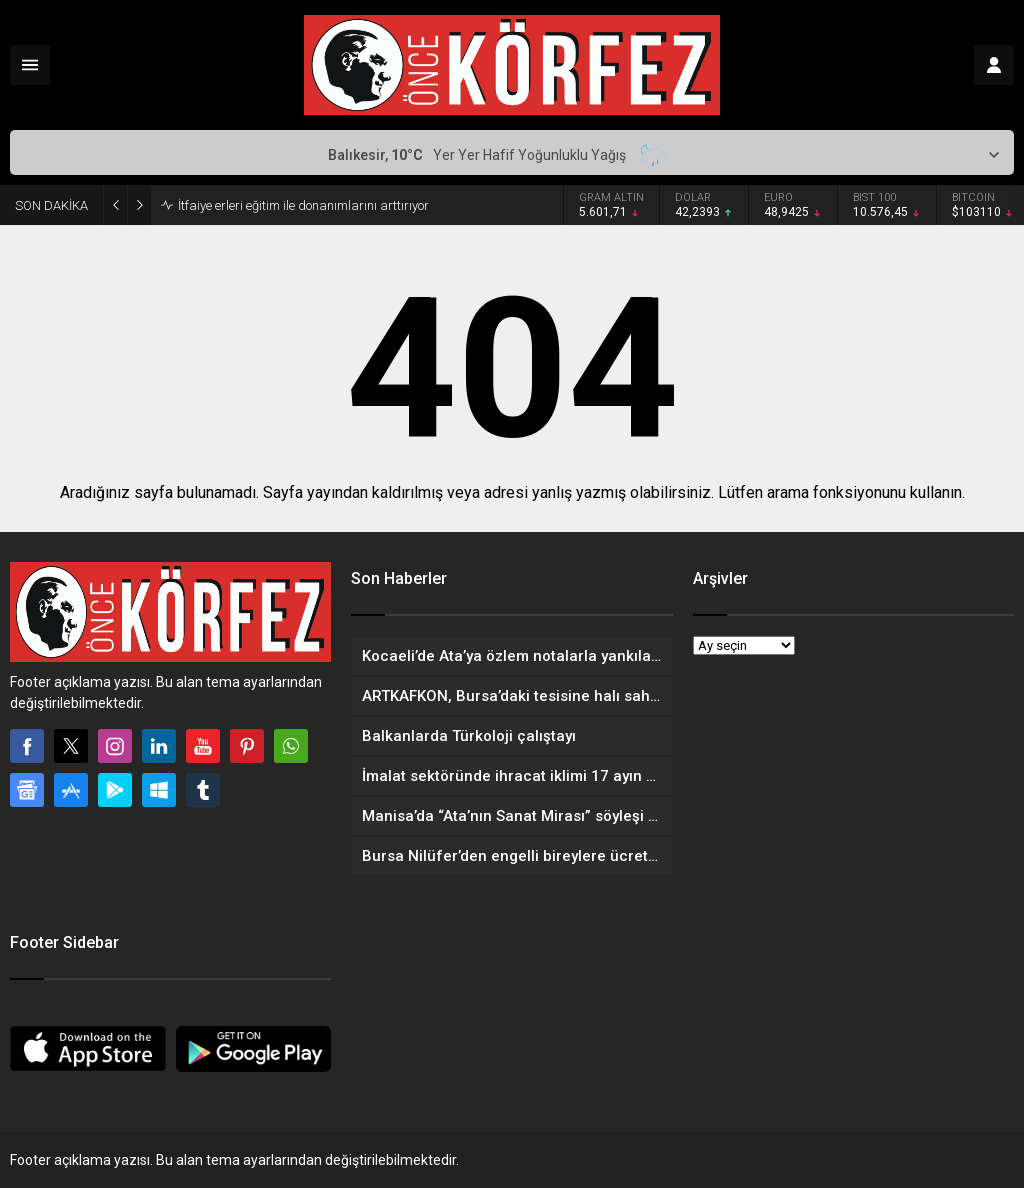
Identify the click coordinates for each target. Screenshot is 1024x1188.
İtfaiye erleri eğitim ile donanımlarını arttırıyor (303, 205)
